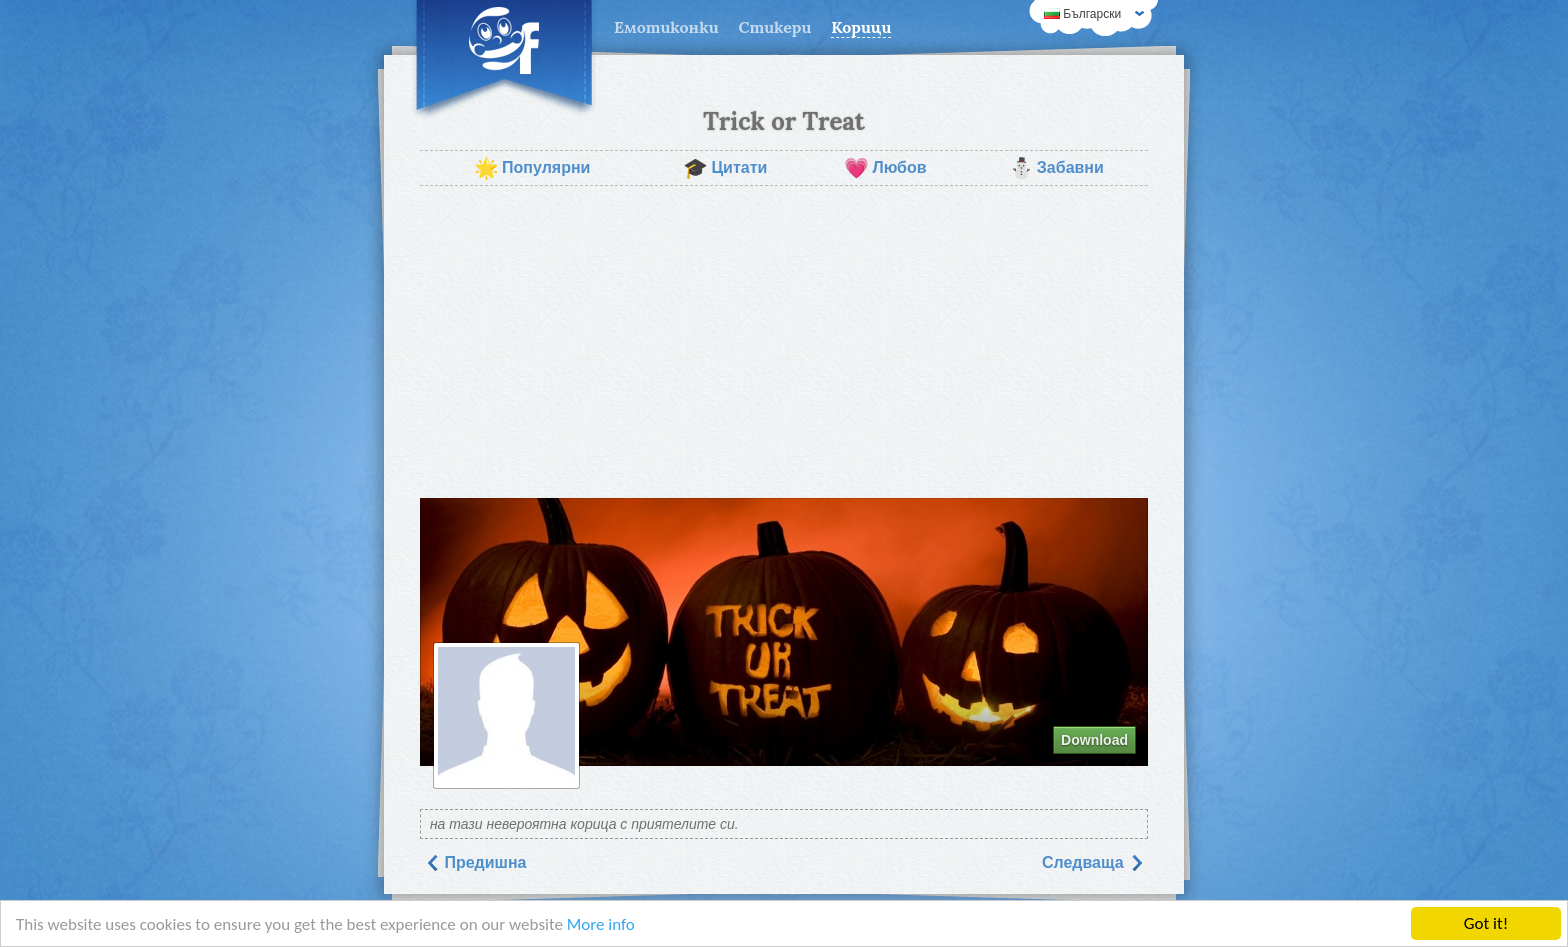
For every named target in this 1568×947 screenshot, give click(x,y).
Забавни (1056, 168)
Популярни (532, 168)
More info (601, 924)
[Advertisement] (784, 342)
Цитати (725, 168)
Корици (861, 27)
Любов (885, 168)
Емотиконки (666, 27)
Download (1094, 740)
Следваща (1093, 862)
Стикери (775, 27)
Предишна (475, 862)
